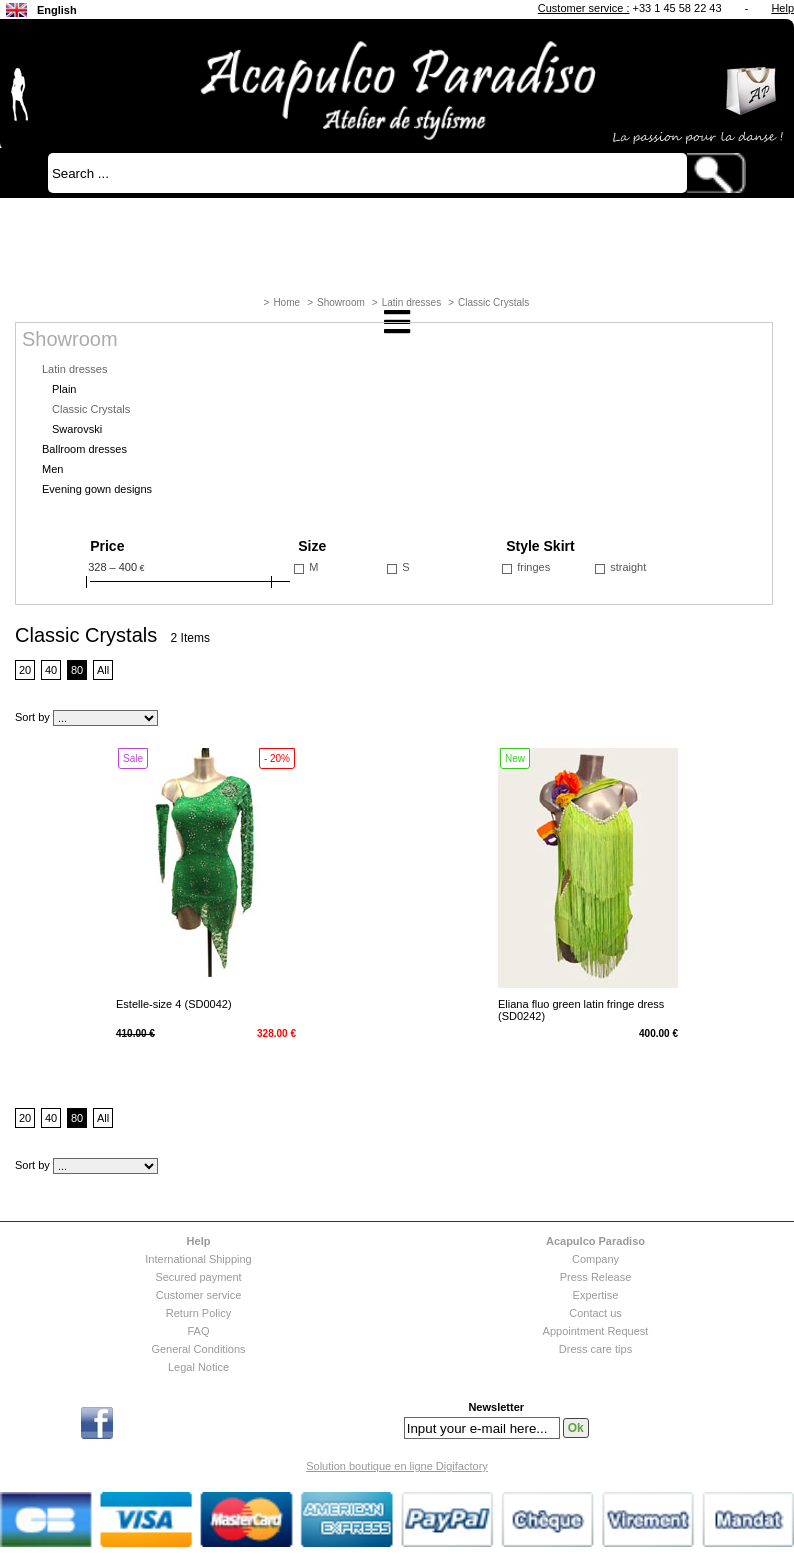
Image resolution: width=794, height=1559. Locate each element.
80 (77, 670)
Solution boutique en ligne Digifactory (397, 1466)
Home (286, 302)
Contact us (595, 1313)
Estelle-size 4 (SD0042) (174, 1004)
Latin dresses (411, 302)
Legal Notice (198, 1367)
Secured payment (198, 1277)
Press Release (596, 1277)
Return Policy (198, 1313)
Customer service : (584, 8)
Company (595, 1259)
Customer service (199, 1295)
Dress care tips (595, 1349)
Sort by (32, 717)
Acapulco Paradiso (595, 1241)
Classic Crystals (493, 302)
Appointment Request (596, 1331)
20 (25, 670)
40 (51, 670)
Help (782, 8)
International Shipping (198, 1259)
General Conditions (198, 1349)
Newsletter (496, 1407)
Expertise (596, 1295)
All (103, 670)
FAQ (198, 1331)
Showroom (341, 302)
